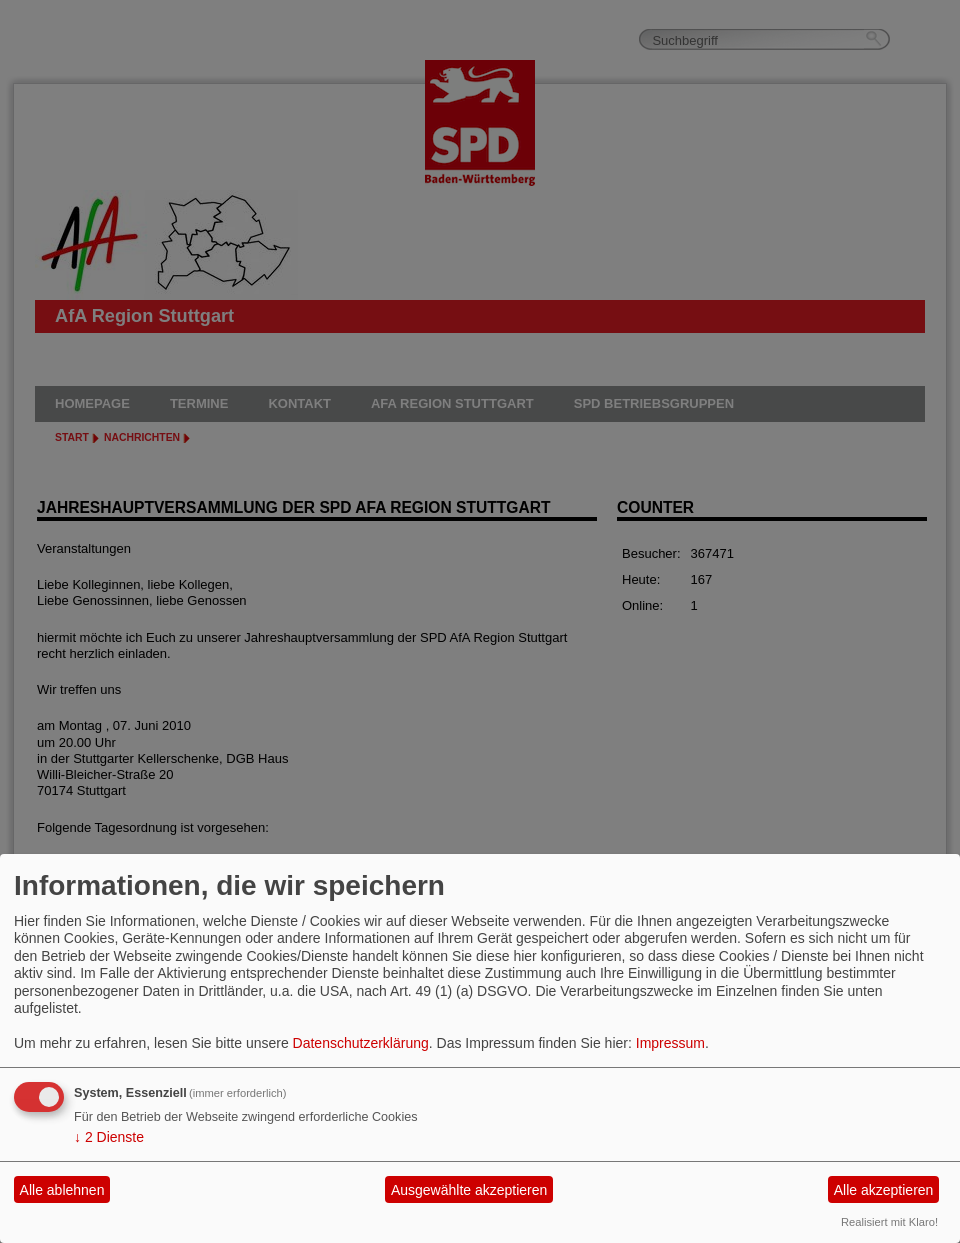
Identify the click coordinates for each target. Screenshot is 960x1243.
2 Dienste (109, 1137)
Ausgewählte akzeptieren (469, 1190)
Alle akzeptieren (884, 1190)
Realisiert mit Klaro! (889, 1222)
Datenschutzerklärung (361, 1043)
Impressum (670, 1043)
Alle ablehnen (62, 1190)
